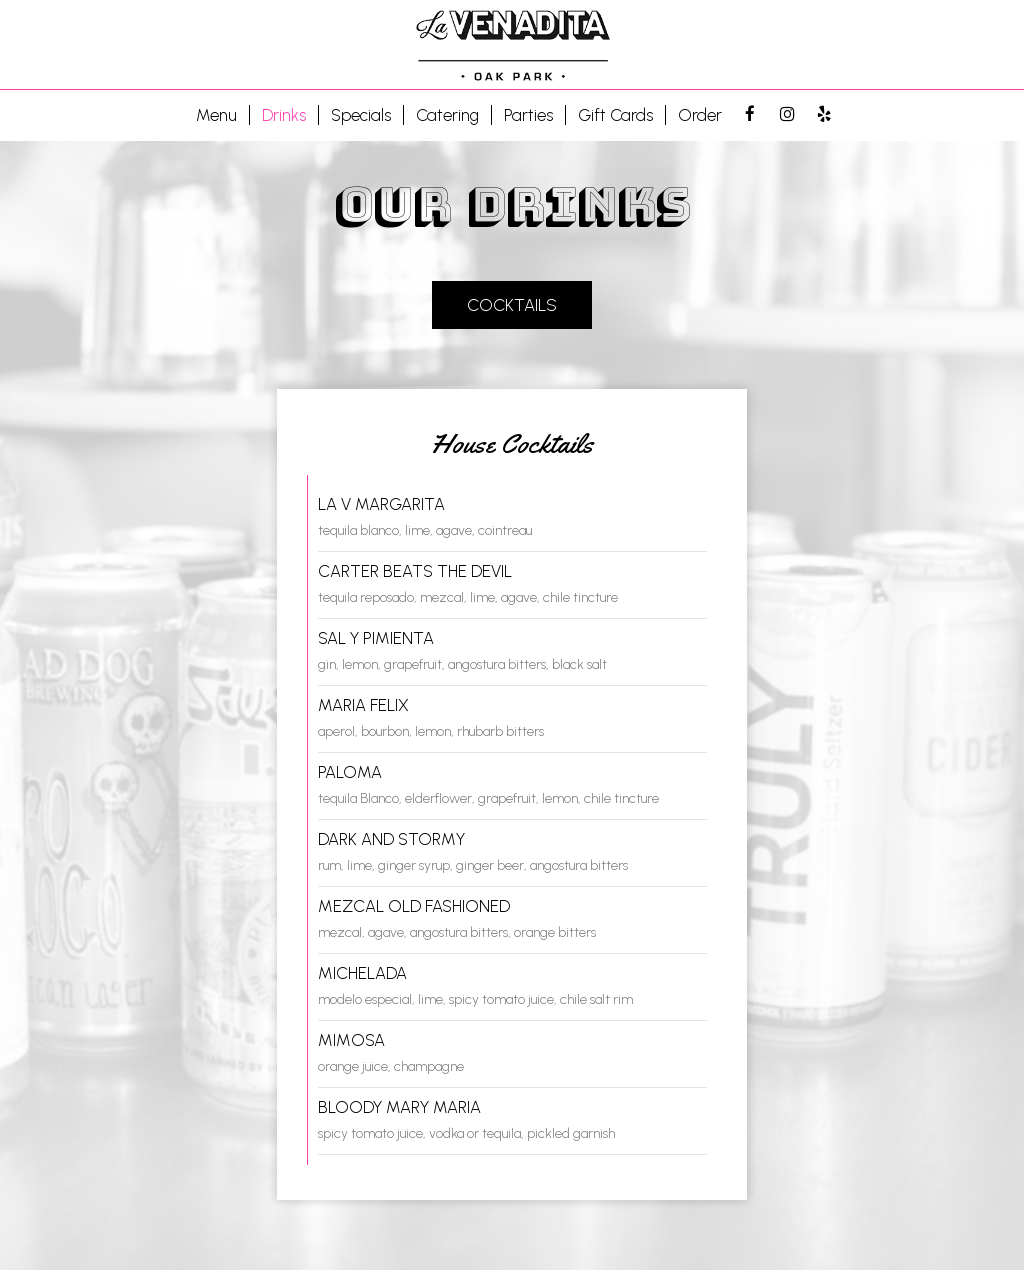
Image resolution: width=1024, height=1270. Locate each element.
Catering (447, 115)
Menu (216, 115)
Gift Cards (615, 115)
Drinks (284, 115)
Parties (528, 115)
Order (700, 115)
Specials (361, 115)
